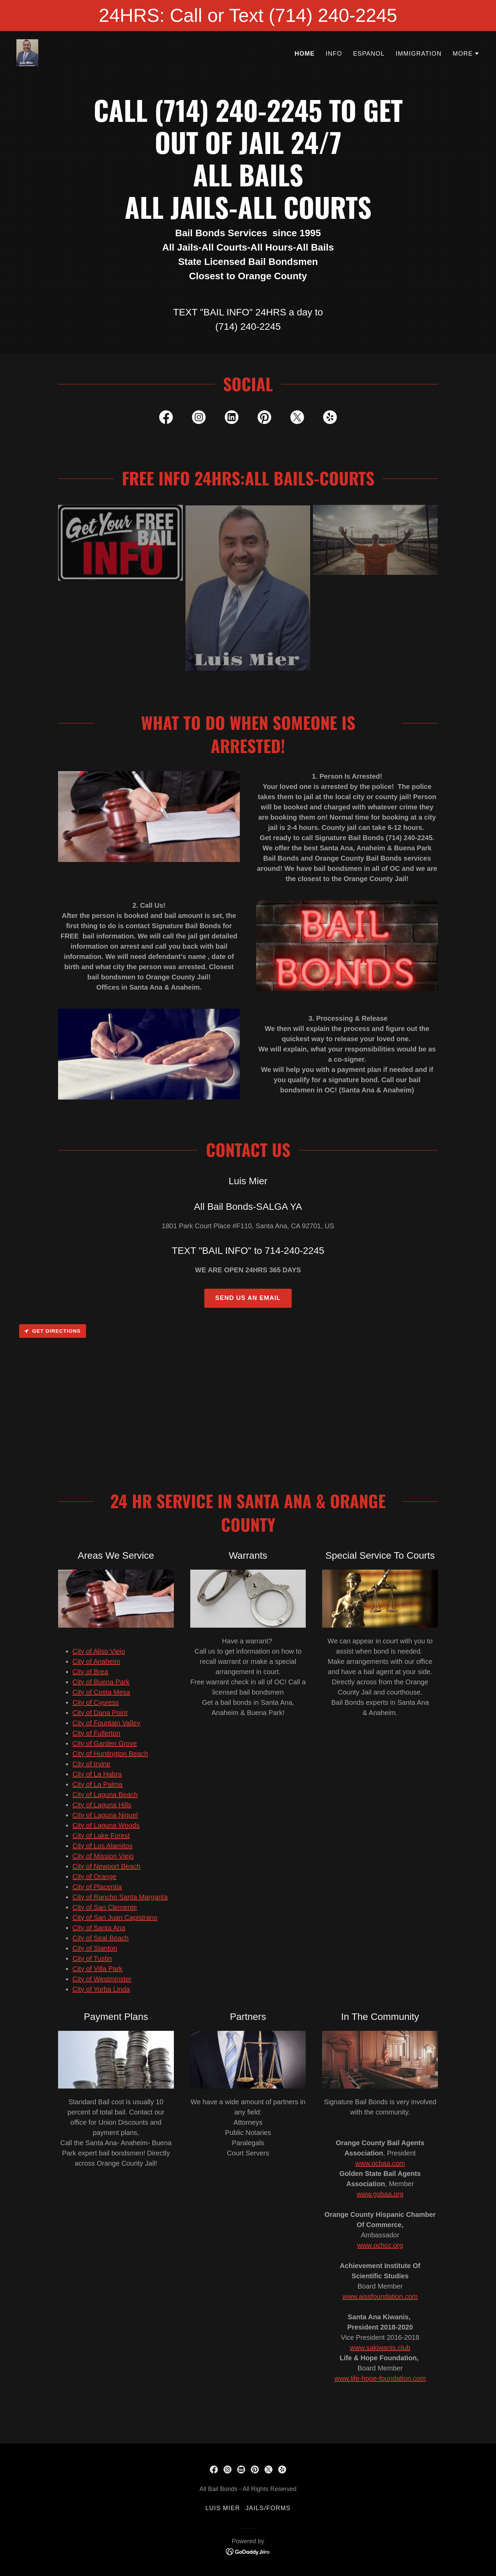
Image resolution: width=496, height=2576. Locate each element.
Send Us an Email (248, 1297)
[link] (27, 52)
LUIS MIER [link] (222, 2508)
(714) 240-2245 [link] (247, 326)
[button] (466, 53)
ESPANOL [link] (369, 53)
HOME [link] (304, 53)
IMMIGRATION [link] (419, 53)
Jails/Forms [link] (268, 2508)
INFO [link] (334, 53)
